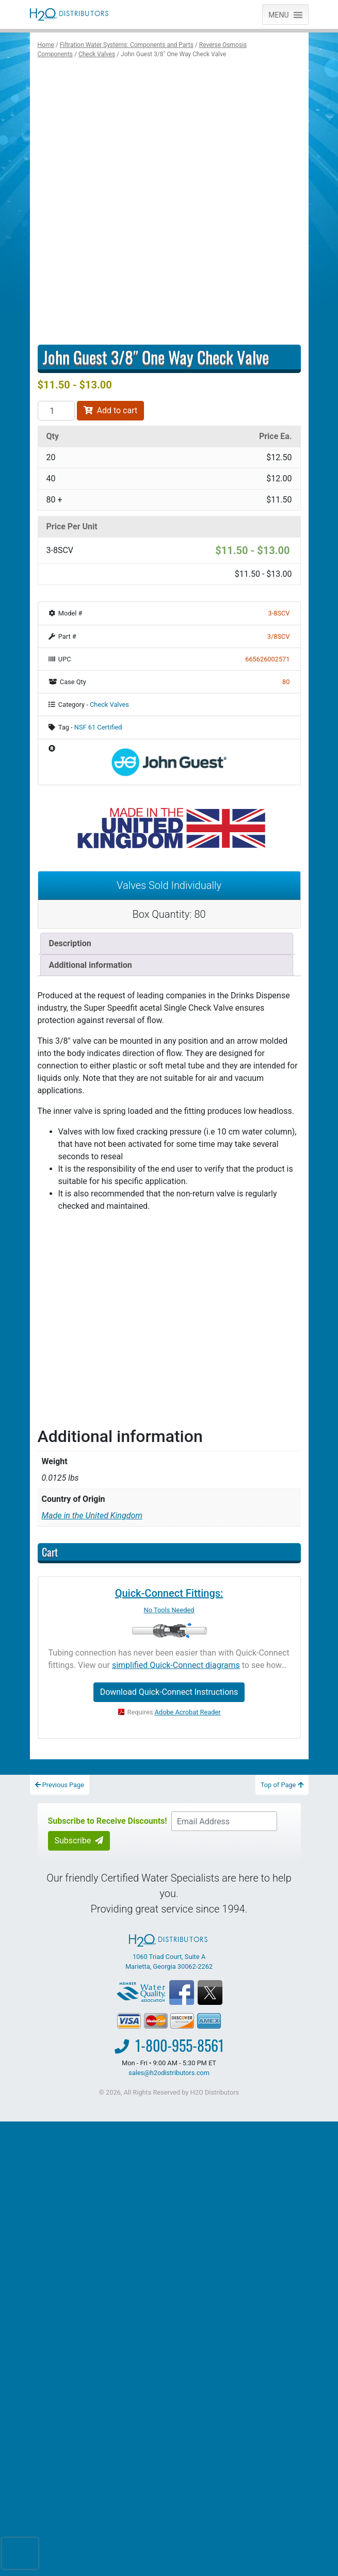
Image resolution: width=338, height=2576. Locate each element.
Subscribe (79, 1840)
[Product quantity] (56, 410)
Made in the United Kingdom (92, 1515)
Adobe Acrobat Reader (188, 1712)
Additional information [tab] (90, 965)
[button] (278, 14)
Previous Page (60, 1785)
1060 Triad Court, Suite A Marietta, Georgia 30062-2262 (169, 1952)
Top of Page (282, 1785)
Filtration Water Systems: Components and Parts (127, 44)
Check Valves (96, 54)
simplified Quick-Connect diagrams (176, 1665)
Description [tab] (70, 943)
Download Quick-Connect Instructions (169, 1692)
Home (46, 44)
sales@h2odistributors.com (169, 2073)
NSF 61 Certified (98, 727)
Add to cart (111, 410)
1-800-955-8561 (179, 2045)
